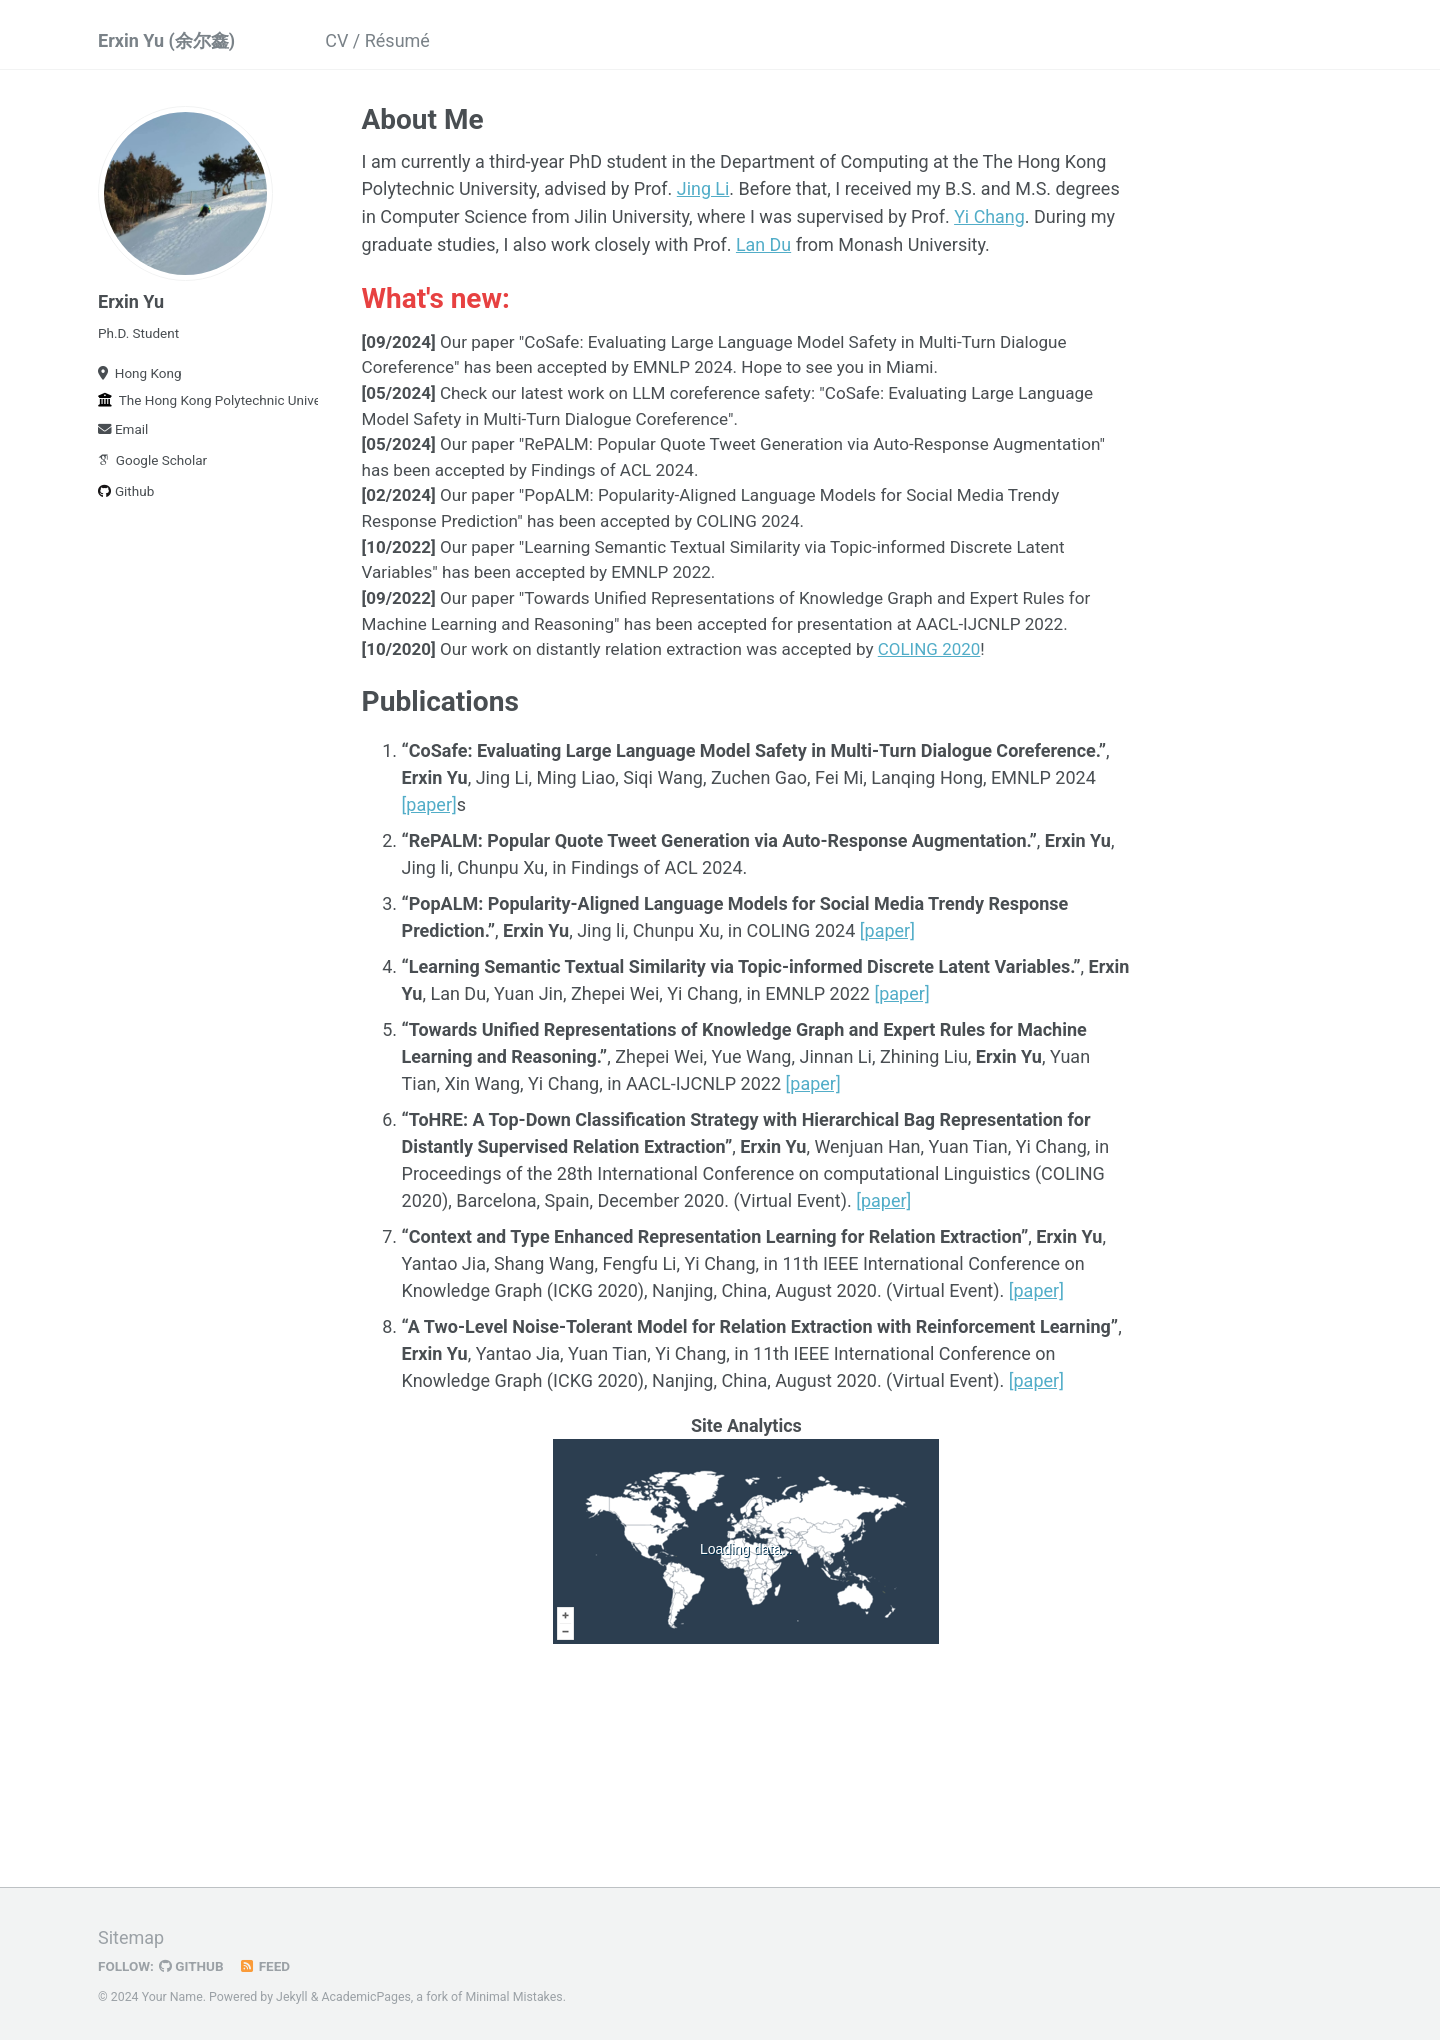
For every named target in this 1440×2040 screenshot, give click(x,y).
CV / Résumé (377, 40)
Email (123, 429)
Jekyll (292, 1995)
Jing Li (703, 188)
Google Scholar (152, 460)
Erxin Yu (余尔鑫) (166, 40)
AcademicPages (365, 1995)
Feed (265, 1964)
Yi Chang (989, 215)
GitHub (191, 1964)
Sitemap (131, 1935)
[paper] (429, 802)
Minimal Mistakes (513, 1995)
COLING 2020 (929, 647)
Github (126, 491)
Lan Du (764, 242)
